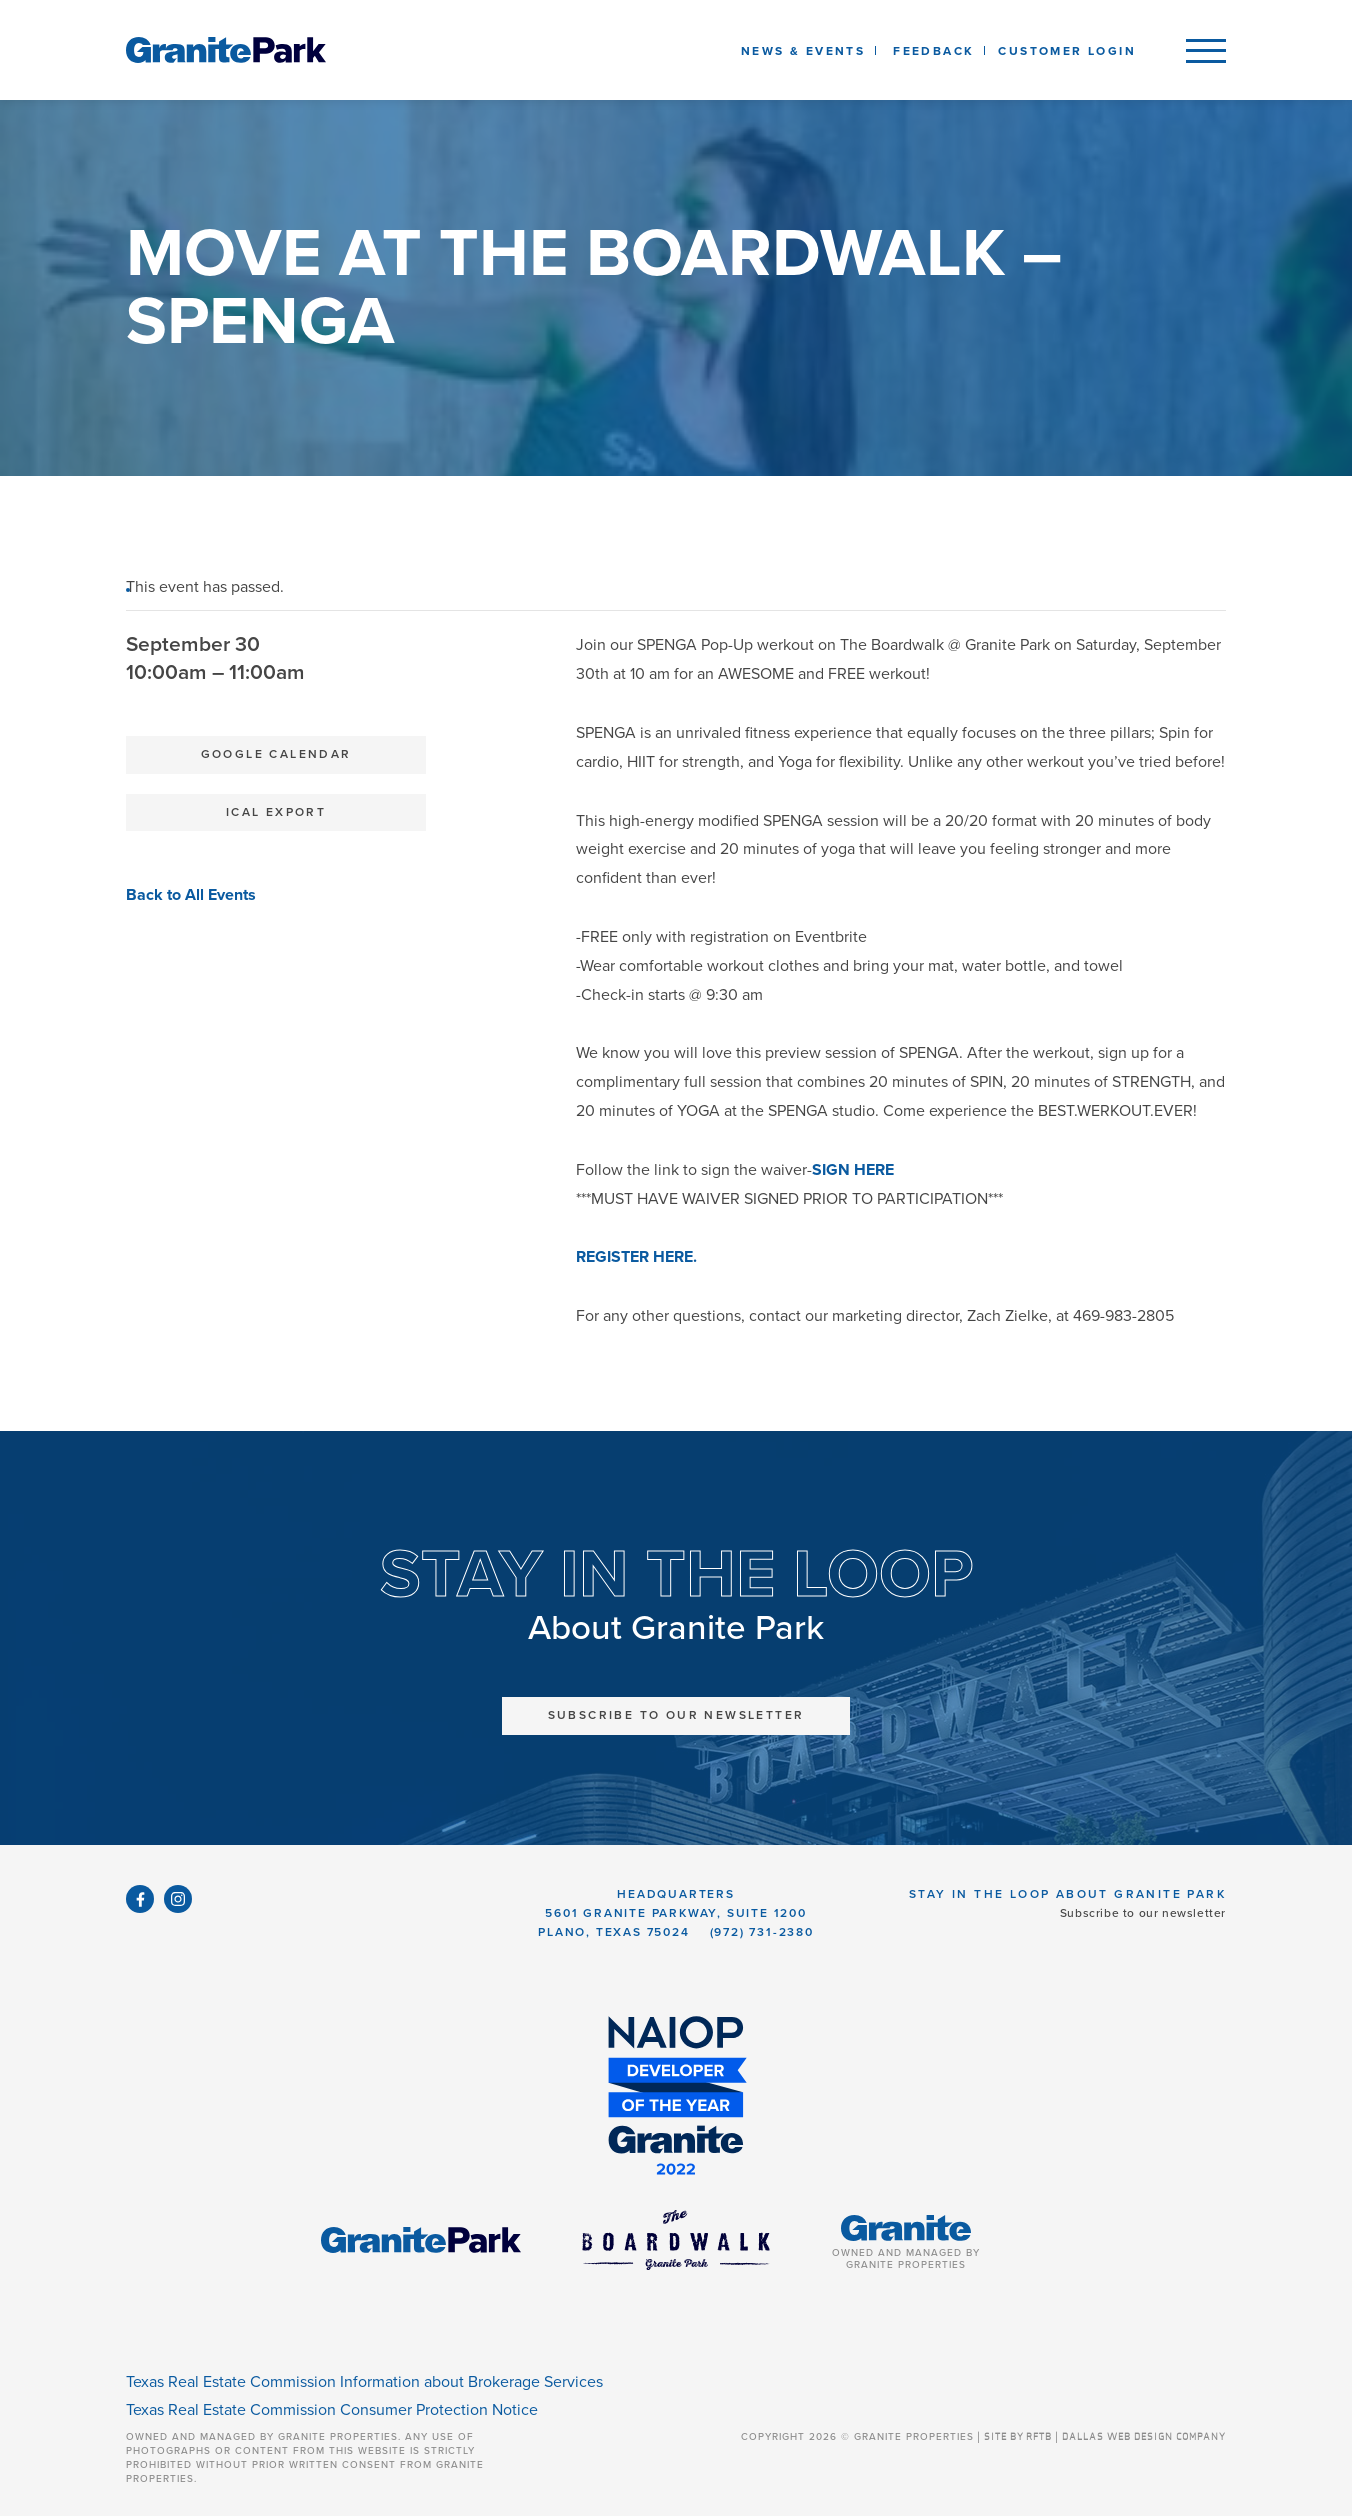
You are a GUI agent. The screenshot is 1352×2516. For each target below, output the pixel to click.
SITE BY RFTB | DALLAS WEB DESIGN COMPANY (1105, 2437)
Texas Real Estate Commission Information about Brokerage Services (364, 2382)
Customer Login (1067, 51)
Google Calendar (276, 754)
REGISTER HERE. (636, 1257)
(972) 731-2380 (762, 1932)
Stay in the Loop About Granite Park (1067, 1894)
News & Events (807, 51)
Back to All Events (191, 895)
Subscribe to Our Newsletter (676, 1715)
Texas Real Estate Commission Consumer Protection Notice (332, 2410)
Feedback (933, 51)
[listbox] (933, 50)
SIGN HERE (853, 1170)
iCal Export (276, 812)
